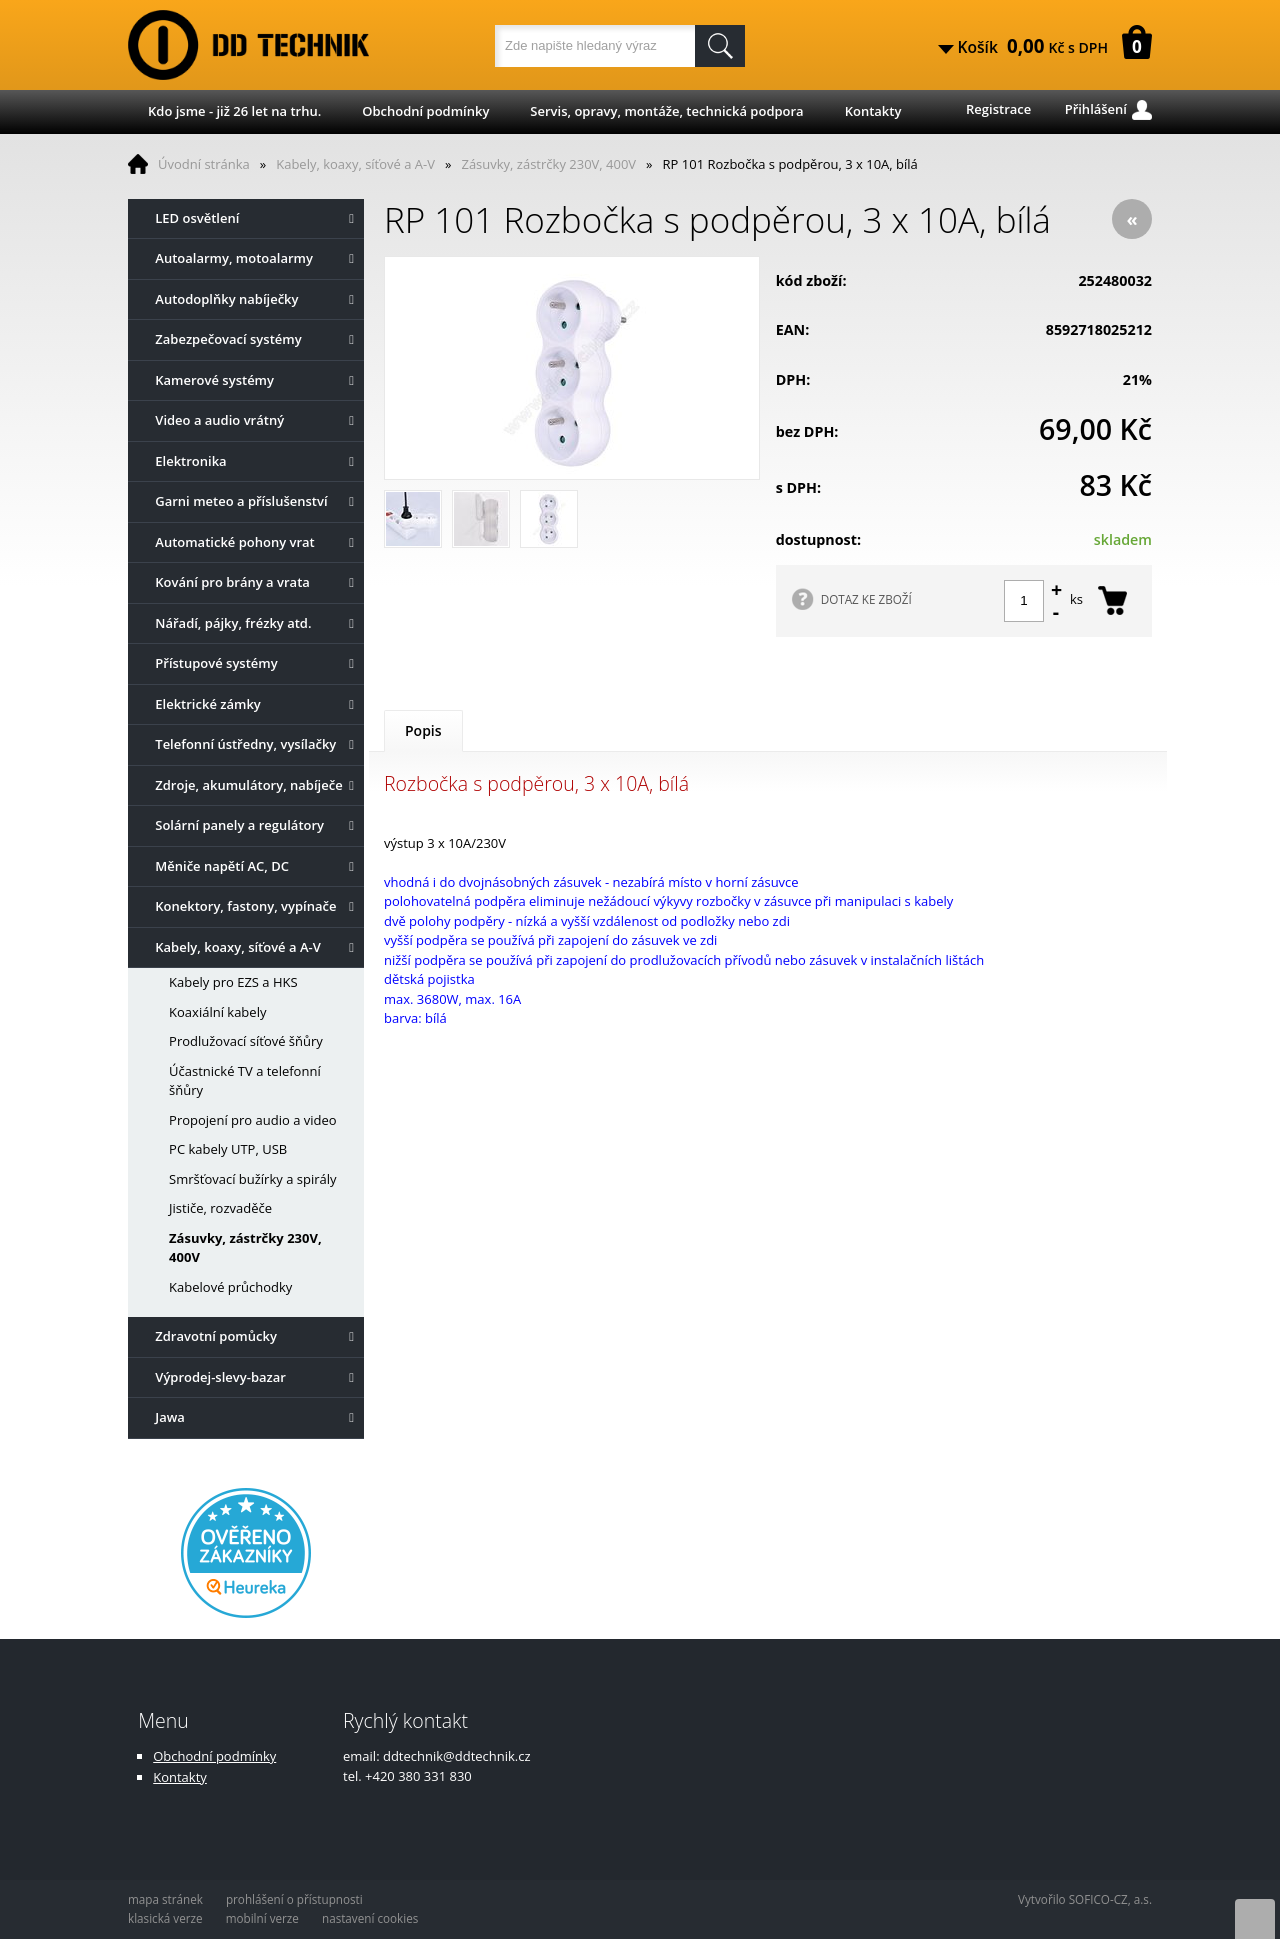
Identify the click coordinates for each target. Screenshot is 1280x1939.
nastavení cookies (370, 1918)
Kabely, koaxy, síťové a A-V (355, 164)
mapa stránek (165, 1899)
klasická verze (165, 1918)
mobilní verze (262, 1918)
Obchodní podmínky (425, 111)
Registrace (998, 109)
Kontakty (873, 111)
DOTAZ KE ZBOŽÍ (866, 599)
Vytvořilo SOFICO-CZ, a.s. (1085, 1899)
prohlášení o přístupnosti (294, 1899)
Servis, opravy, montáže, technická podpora (666, 111)
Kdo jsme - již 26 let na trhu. (234, 111)
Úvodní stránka (204, 164)
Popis (423, 730)
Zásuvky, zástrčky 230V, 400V (548, 164)
